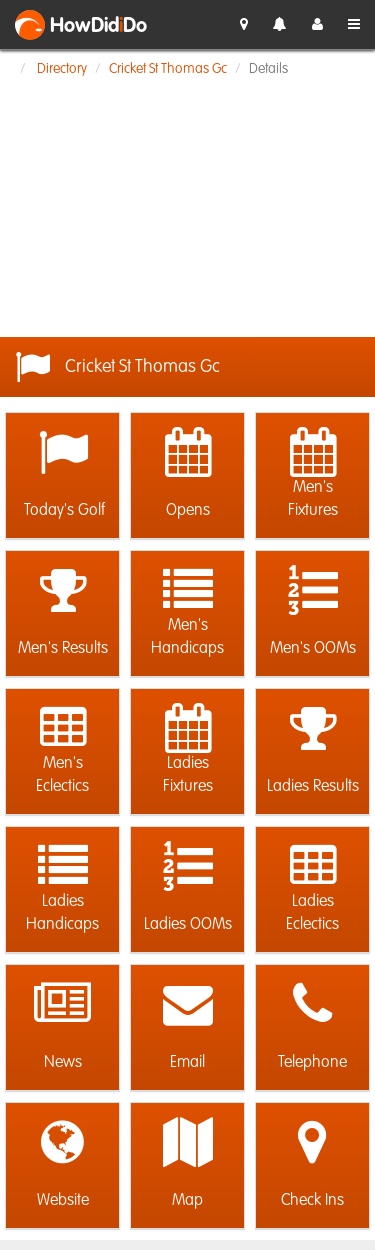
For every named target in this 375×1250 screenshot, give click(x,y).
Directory (62, 69)
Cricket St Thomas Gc (168, 69)
